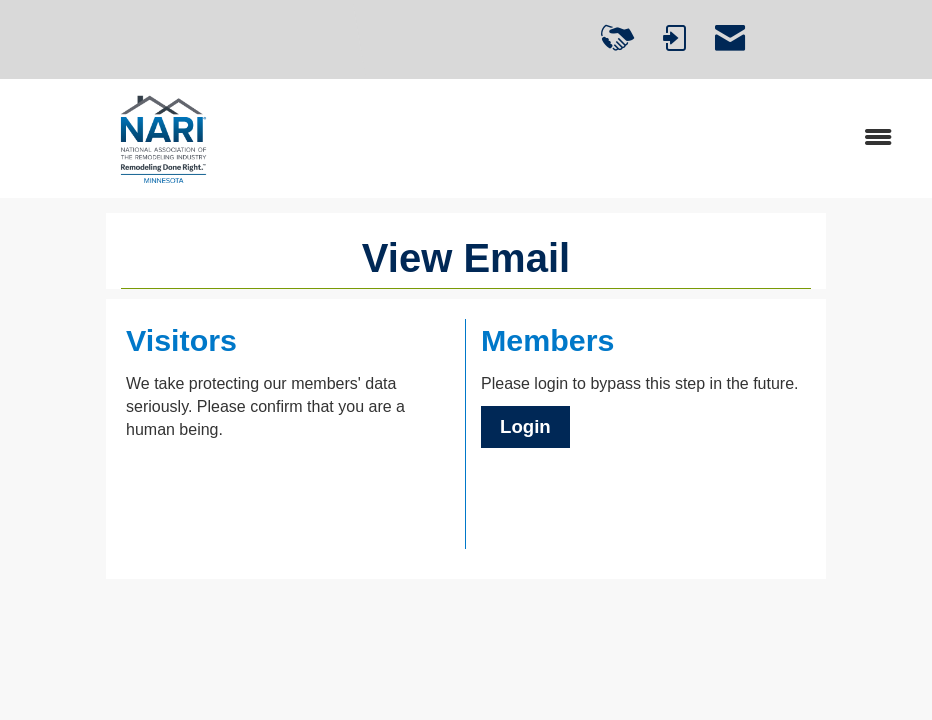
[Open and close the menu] (612, 138)
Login (525, 426)
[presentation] (278, 490)
